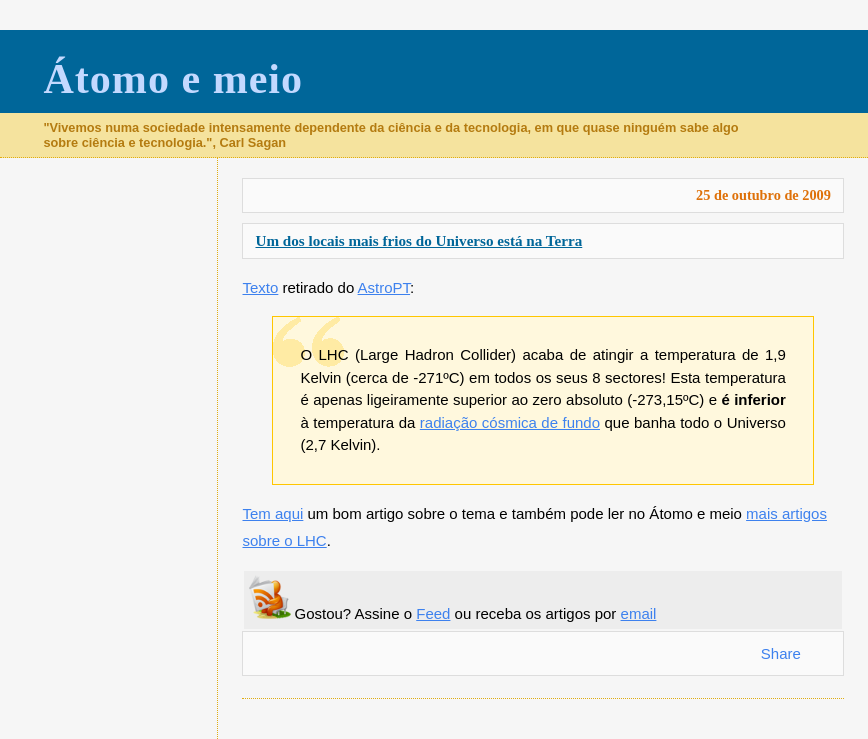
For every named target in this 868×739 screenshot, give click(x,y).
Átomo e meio (173, 79)
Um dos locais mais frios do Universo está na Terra (418, 240)
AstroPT (384, 287)
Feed (433, 613)
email (639, 613)
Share (781, 653)
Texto (260, 287)
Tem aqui (272, 513)
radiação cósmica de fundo (510, 422)
